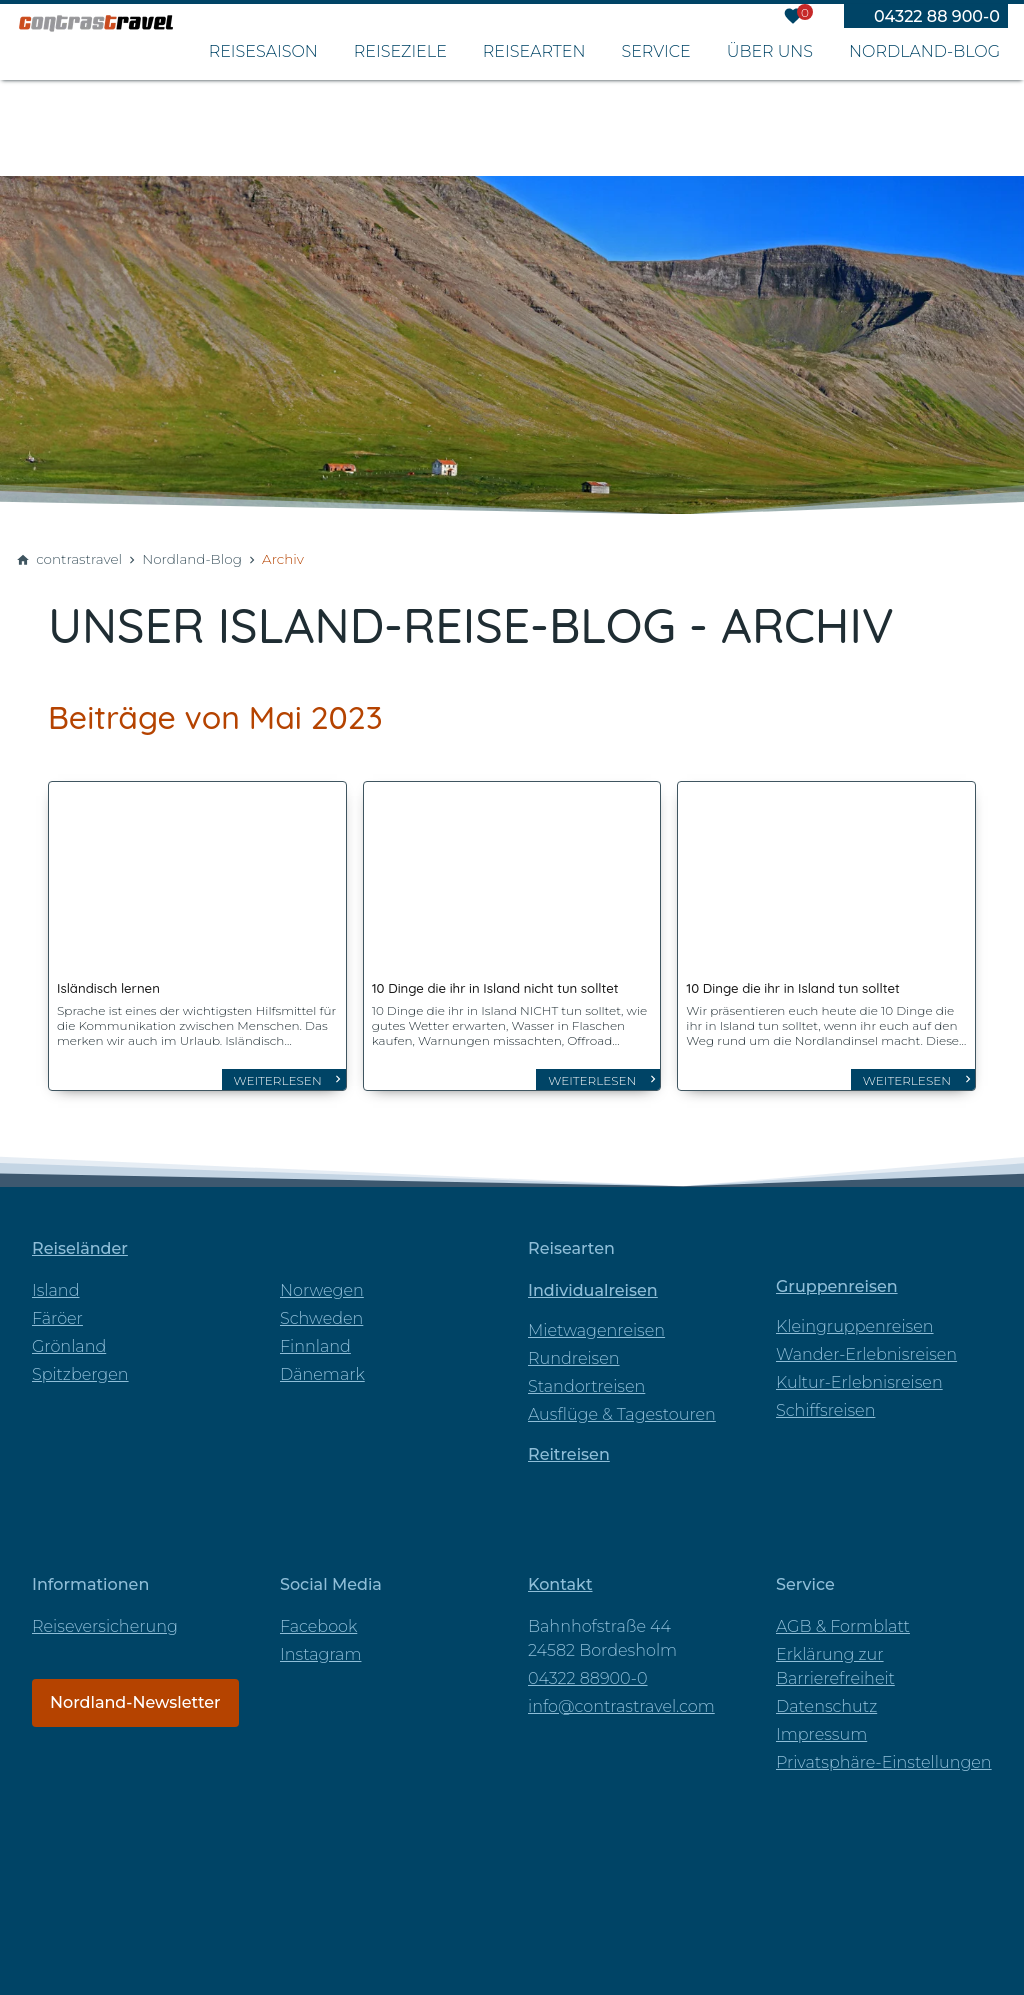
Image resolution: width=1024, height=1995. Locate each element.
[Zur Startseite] (160, 90)
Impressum (821, 1722)
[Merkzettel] (793, 20)
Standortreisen (586, 1374)
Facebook (318, 1614)
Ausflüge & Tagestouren (622, 1402)
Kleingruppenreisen (855, 1314)
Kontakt (560, 1572)
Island (55, 1278)
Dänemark (322, 1362)
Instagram (320, 1642)
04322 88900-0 (588, 1666)
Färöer (57, 1306)
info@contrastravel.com (621, 1694)
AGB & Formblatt (843, 1614)
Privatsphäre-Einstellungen (884, 1750)
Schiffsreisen (825, 1398)
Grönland (69, 1334)
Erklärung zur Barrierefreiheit (835, 1654)
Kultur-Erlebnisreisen (859, 1370)
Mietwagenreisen (596, 1318)
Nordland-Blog (192, 559)
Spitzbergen (80, 1362)
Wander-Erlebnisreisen (866, 1342)
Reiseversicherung (105, 1614)
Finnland (315, 1334)
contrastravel (79, 559)
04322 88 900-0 (937, 20)
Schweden (321, 1306)
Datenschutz (826, 1694)
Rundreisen (574, 1346)
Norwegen (322, 1278)
